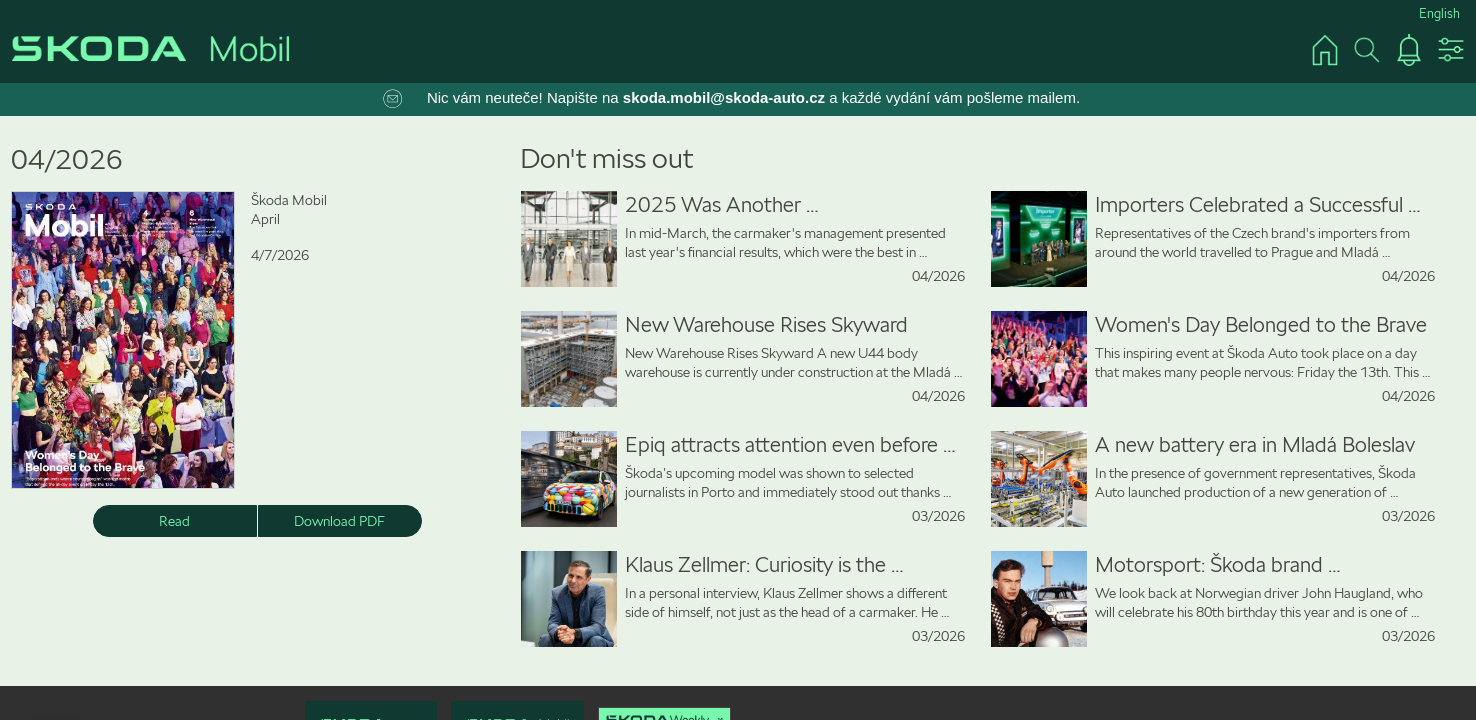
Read (174, 521)
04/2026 (67, 159)
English (1439, 13)
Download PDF (339, 521)
